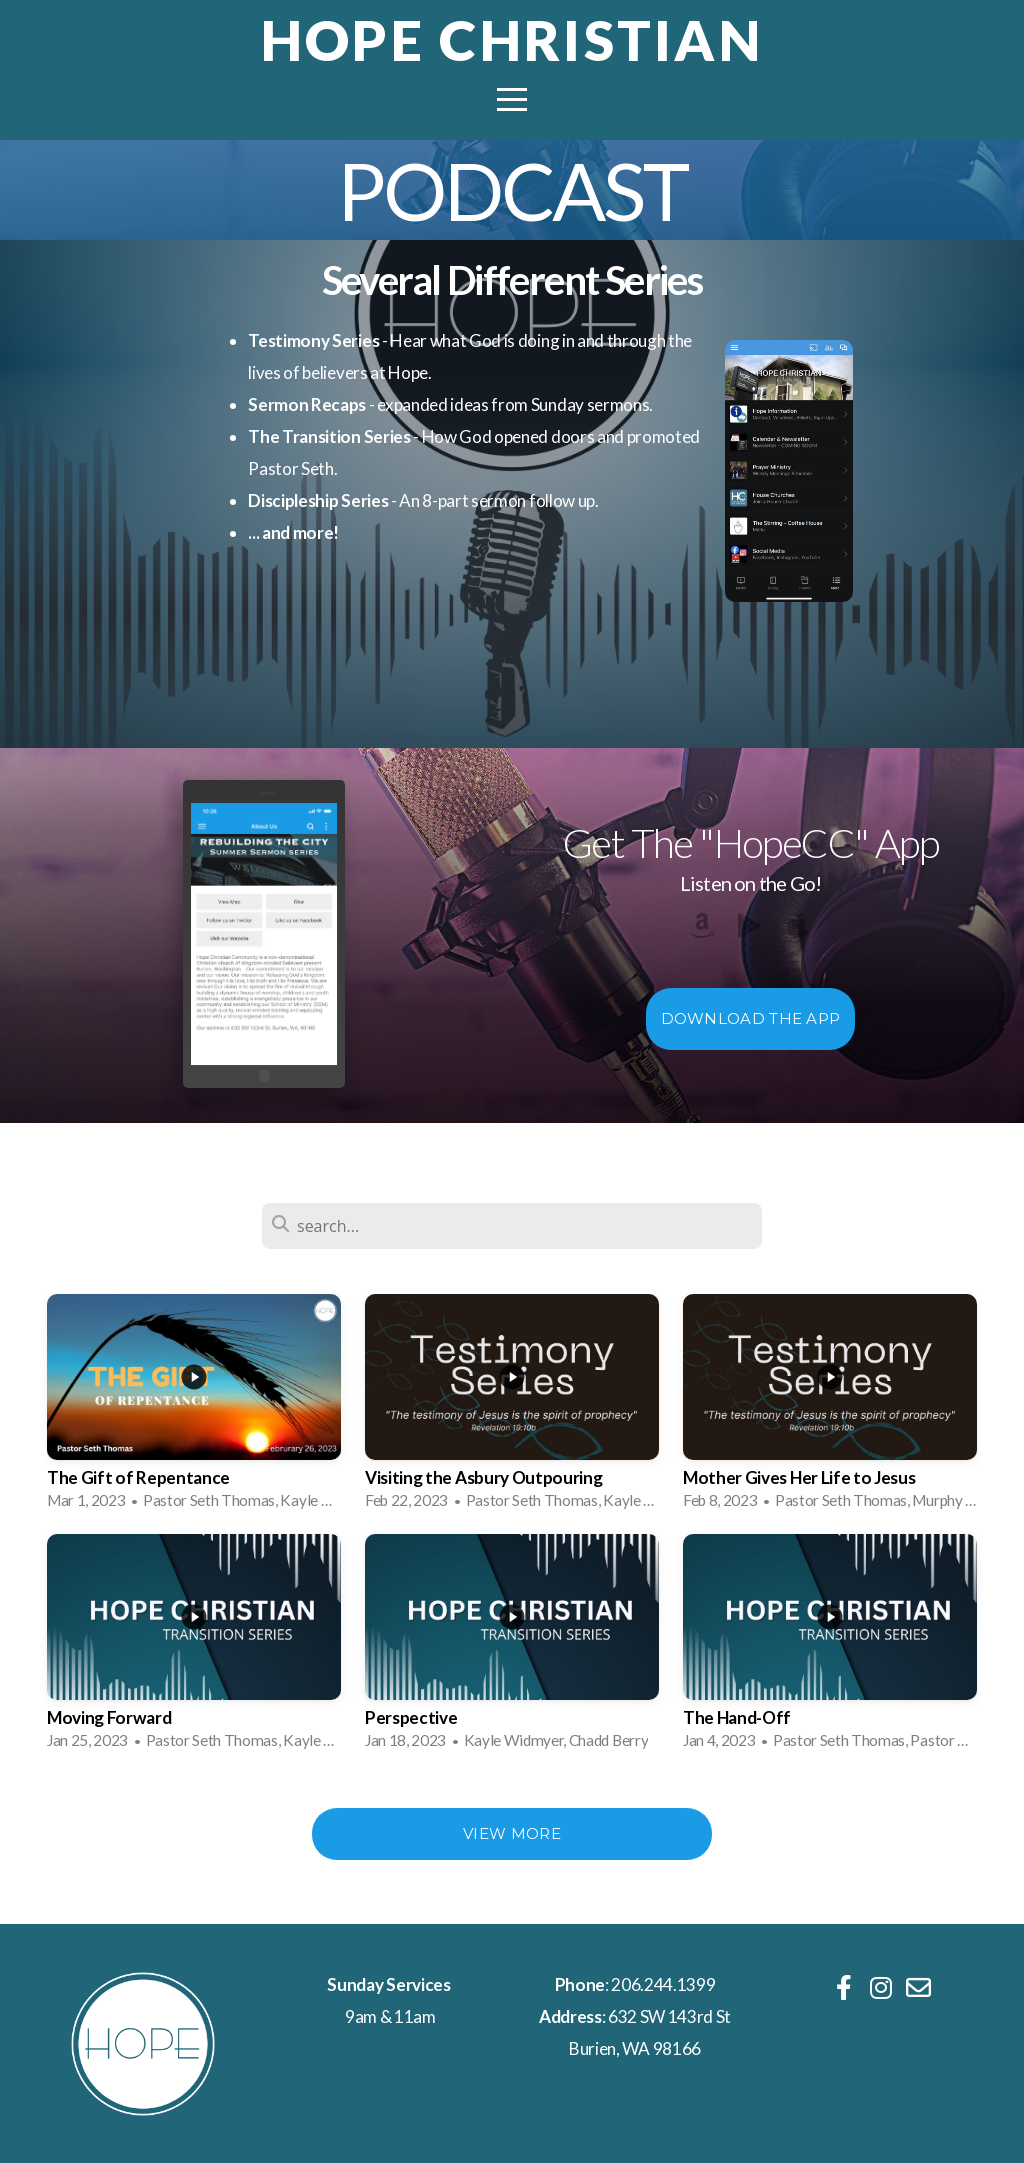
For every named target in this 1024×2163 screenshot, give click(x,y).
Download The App (751, 1018)
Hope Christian (512, 40)
